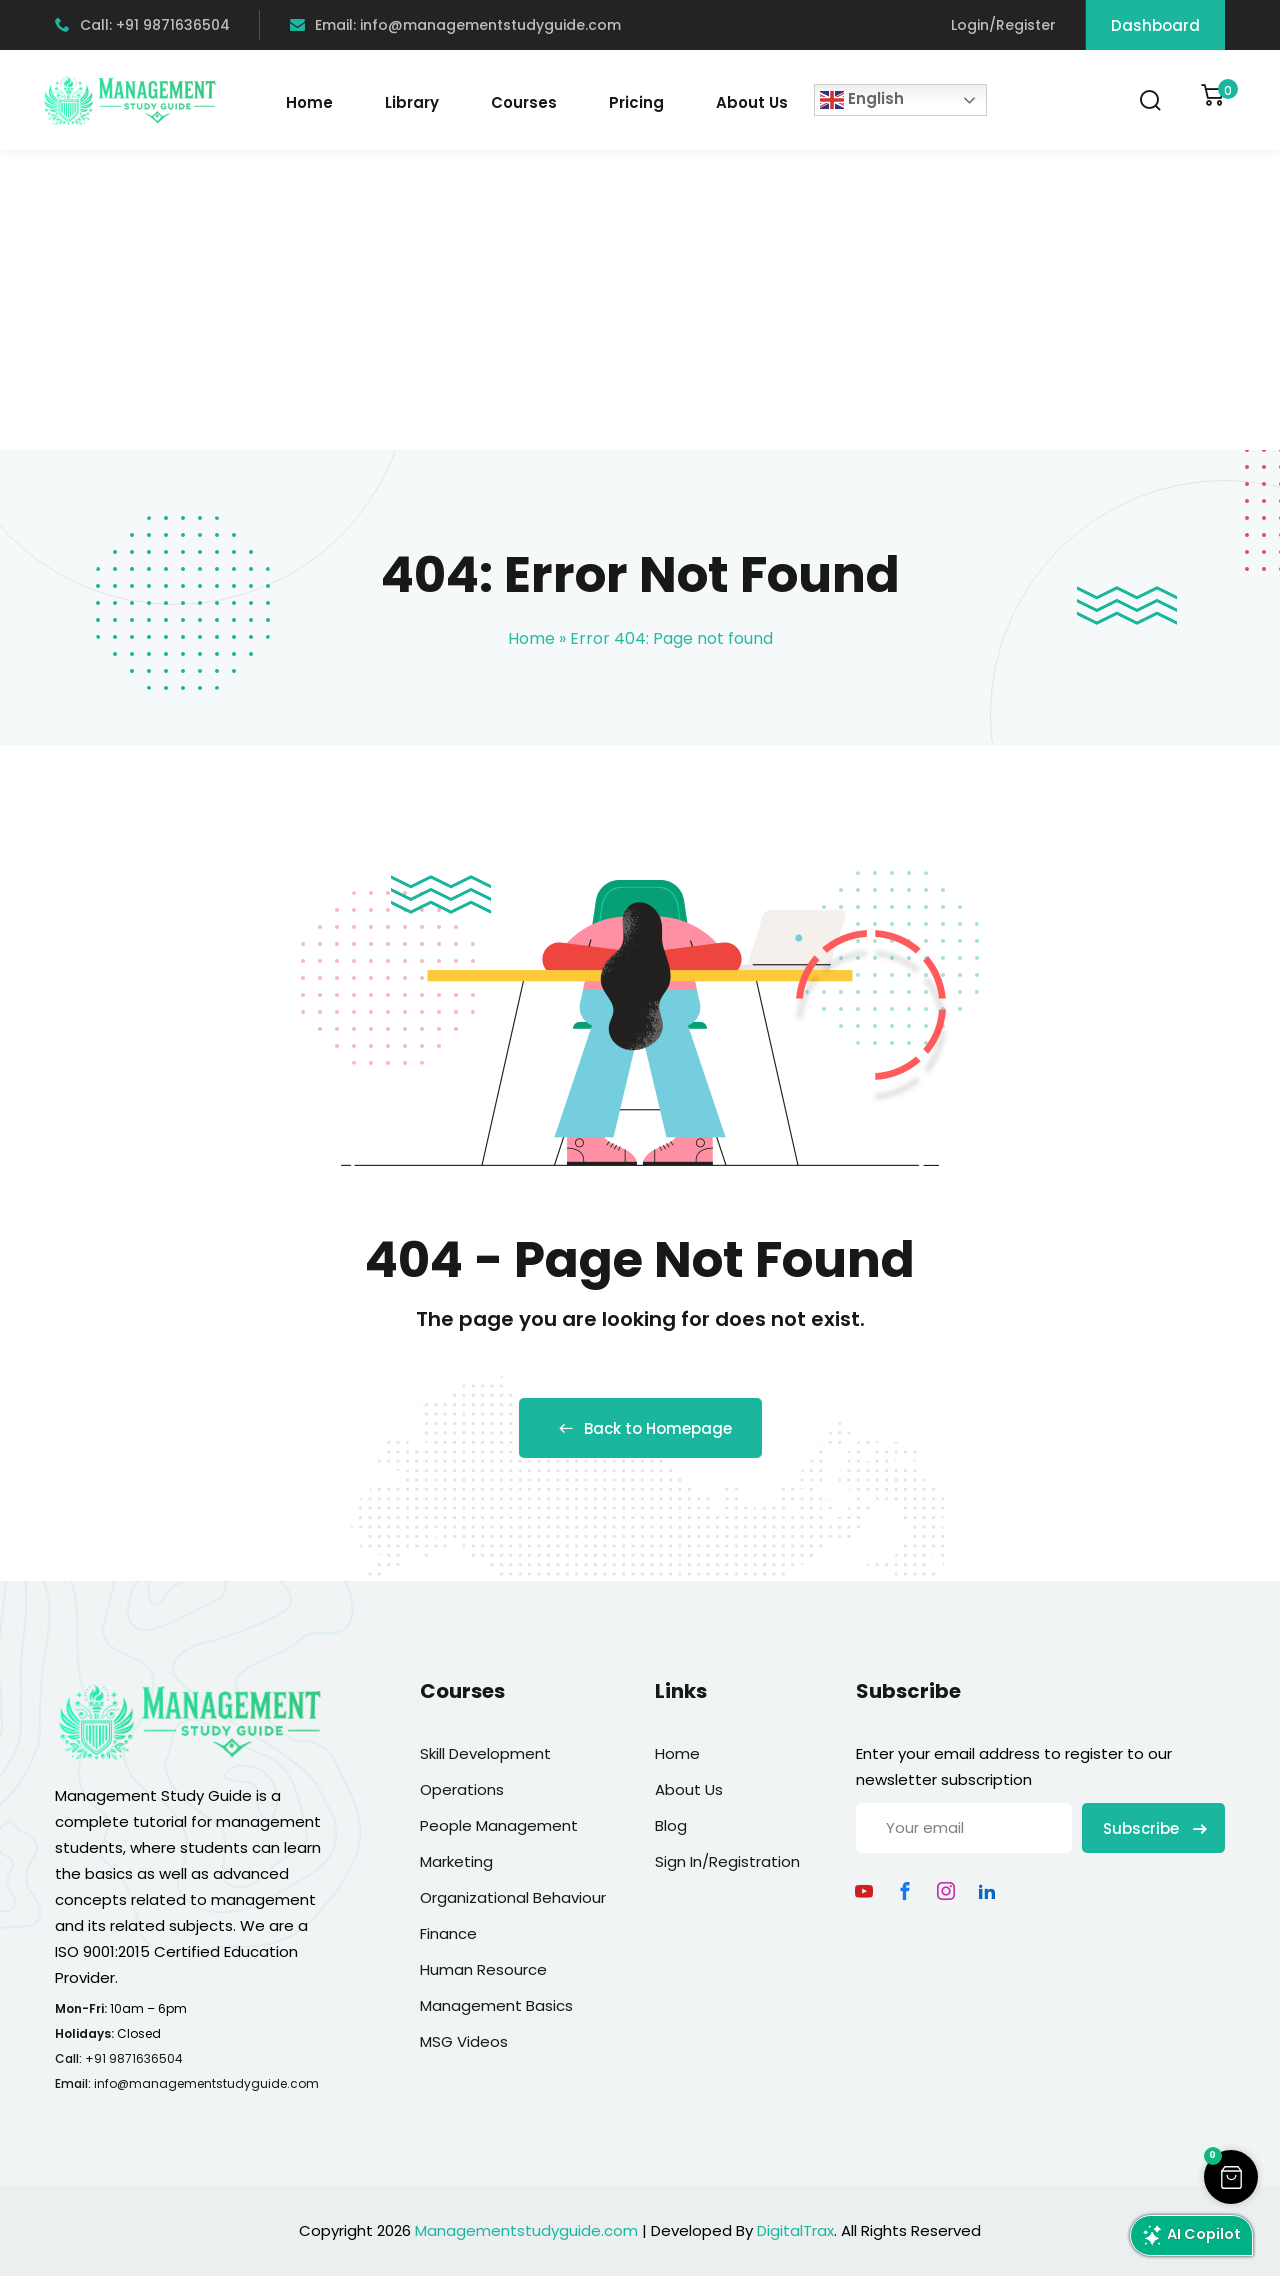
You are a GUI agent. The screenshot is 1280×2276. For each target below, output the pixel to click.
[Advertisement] (640, 300)
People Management (499, 1825)
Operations (462, 1789)
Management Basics (496, 2005)
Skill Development (485, 1753)
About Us (752, 102)
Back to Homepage (640, 1428)
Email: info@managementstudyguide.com (455, 25)
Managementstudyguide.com (526, 2230)
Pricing (636, 102)
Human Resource (483, 1969)
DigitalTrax (795, 2230)
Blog (671, 1825)
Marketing (456, 1861)
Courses (524, 102)
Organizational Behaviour (513, 1897)
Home (309, 102)
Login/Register (1003, 25)
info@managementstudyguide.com (206, 2083)
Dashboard (1155, 25)
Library (412, 102)
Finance (448, 1933)
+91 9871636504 (134, 2058)
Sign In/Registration (727, 1861)
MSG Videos (464, 2041)
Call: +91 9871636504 (142, 25)
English (862, 100)
